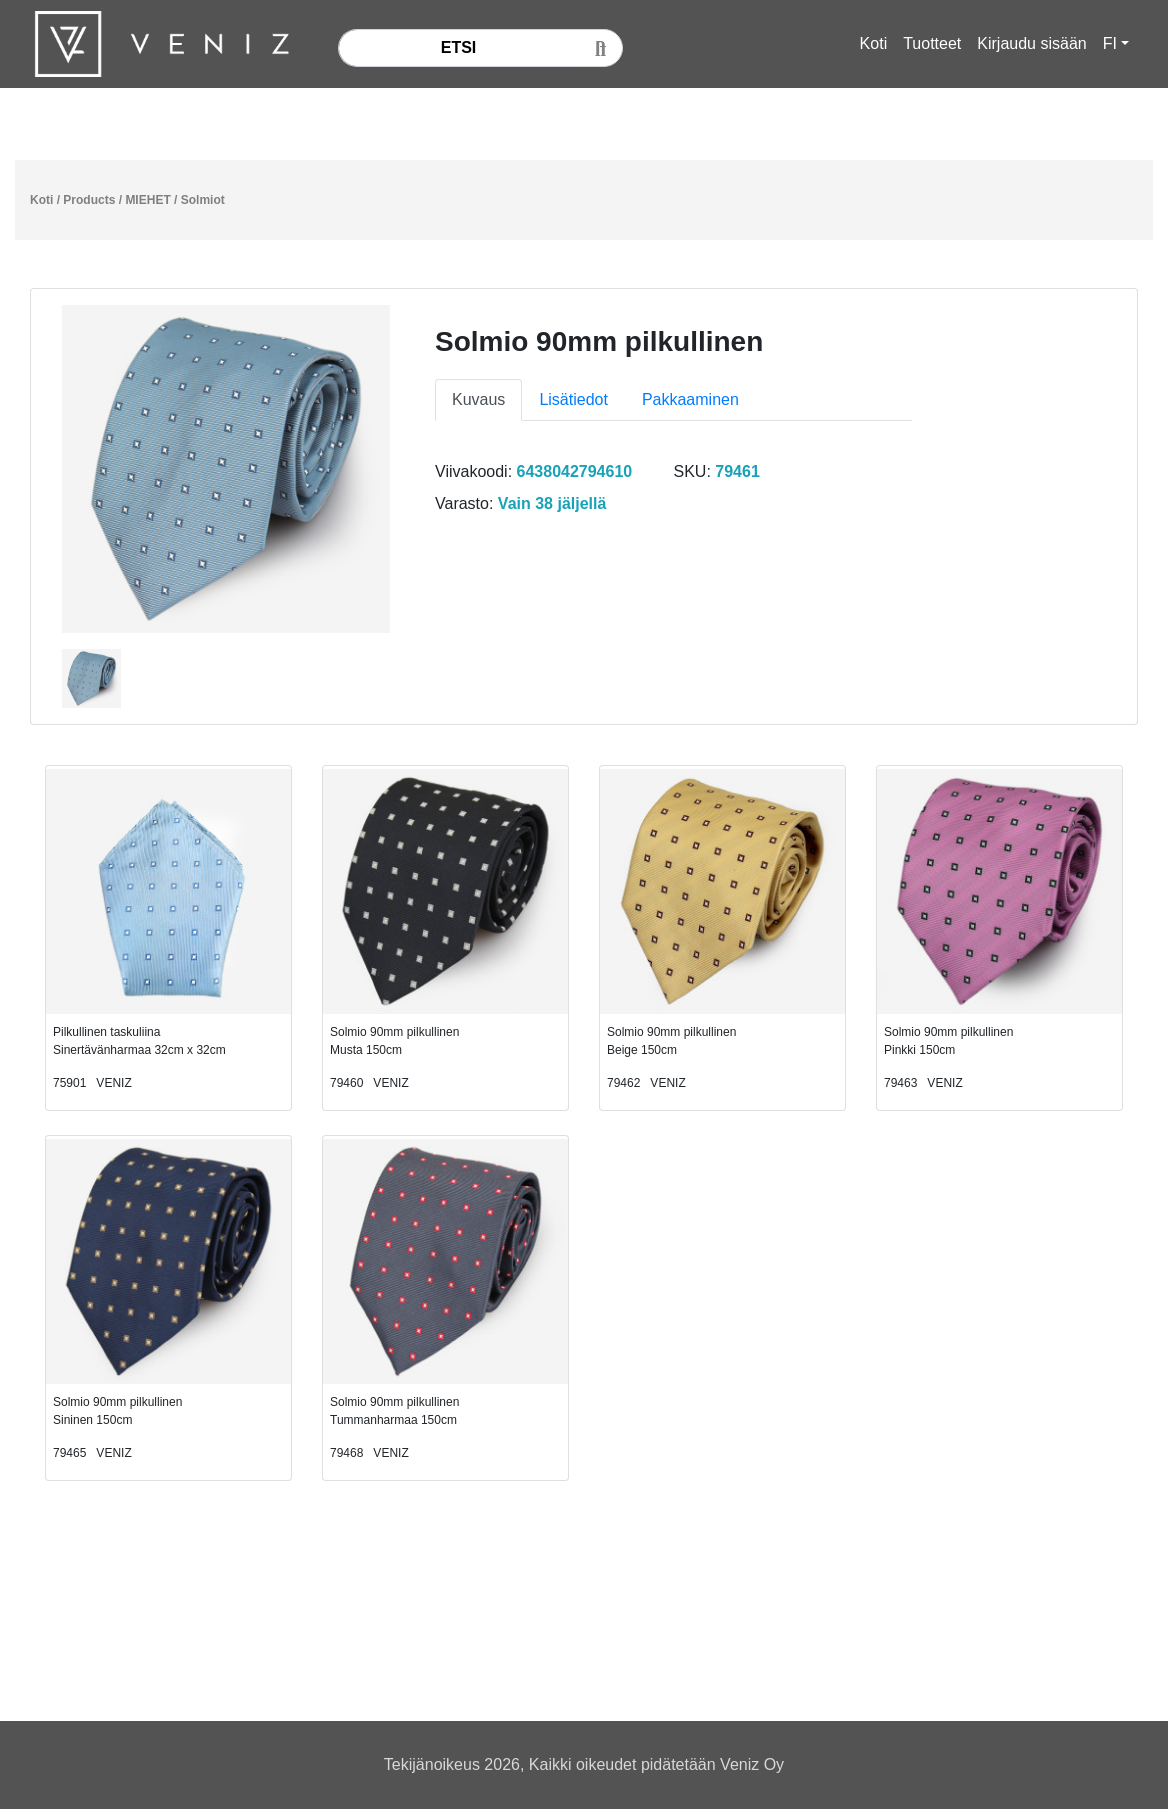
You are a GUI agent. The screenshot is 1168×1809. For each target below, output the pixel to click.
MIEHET (147, 200)
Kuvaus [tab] (478, 399)
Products (89, 200)
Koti (874, 43)
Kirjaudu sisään (1031, 43)
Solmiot (203, 200)
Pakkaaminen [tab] (690, 399)
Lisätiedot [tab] (573, 399)
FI (1110, 43)
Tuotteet (932, 43)
